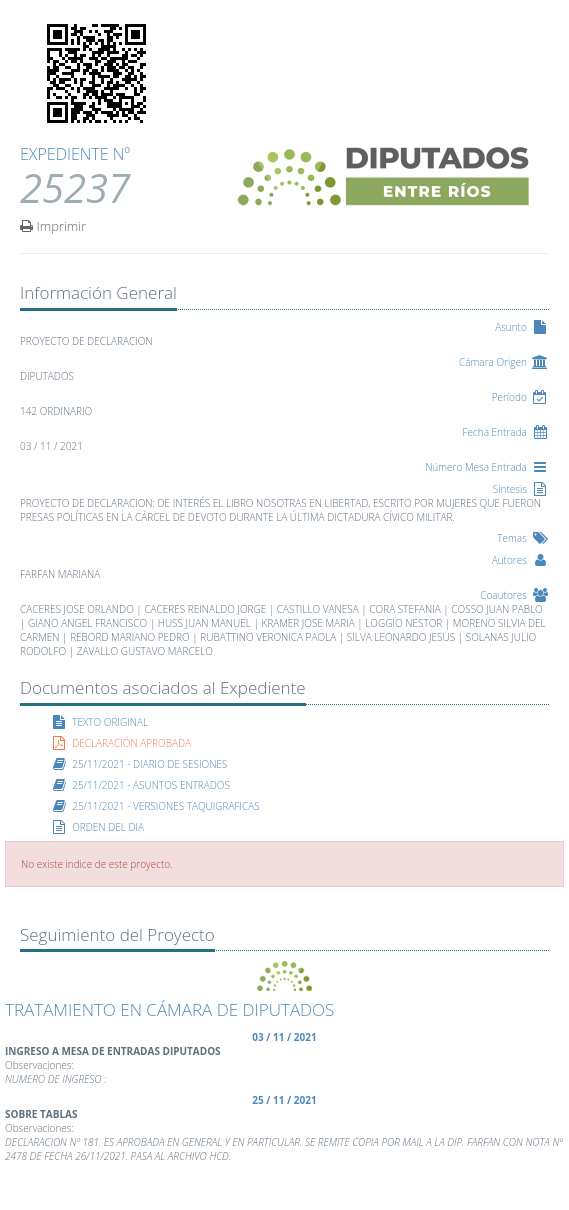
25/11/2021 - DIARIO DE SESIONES (149, 764)
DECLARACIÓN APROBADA (131, 743)
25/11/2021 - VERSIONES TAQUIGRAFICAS (166, 806)
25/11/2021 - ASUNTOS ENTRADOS (151, 785)
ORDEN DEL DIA (108, 827)
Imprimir (53, 225)
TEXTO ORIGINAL (110, 722)
